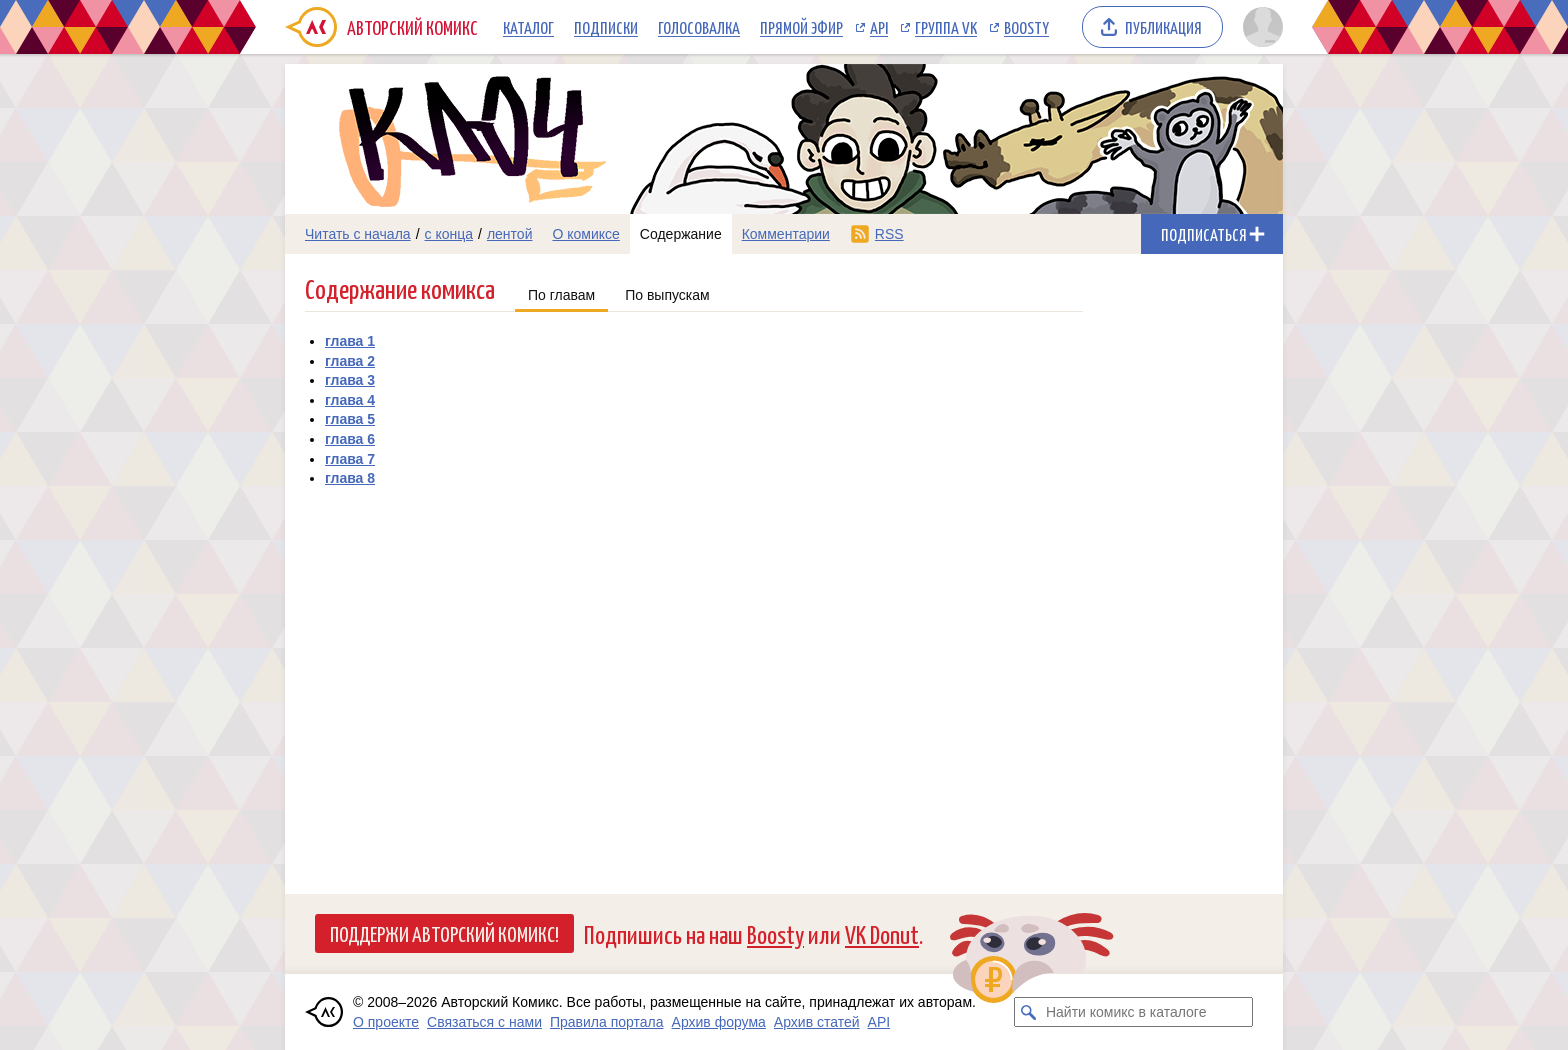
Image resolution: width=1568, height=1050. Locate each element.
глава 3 (350, 380)
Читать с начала (358, 234)
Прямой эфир (801, 27)
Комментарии (786, 234)
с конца (449, 234)
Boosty (1026, 27)
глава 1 (350, 341)
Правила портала (607, 1022)
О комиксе (585, 234)
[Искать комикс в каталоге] (1029, 1012)
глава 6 (350, 439)
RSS (889, 234)
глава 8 (350, 478)
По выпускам (667, 295)
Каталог (528, 27)
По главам (561, 295)
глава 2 (350, 361)
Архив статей (817, 1022)
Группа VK (946, 27)
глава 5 (350, 419)
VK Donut (882, 933)
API (879, 27)
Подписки (606, 27)
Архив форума (719, 1022)
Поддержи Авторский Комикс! (444, 933)
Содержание (681, 234)
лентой (510, 234)
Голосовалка (699, 27)
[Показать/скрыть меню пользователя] (1259, 27)
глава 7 (350, 459)
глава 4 (350, 400)
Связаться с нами (484, 1022)
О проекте (386, 1022)
